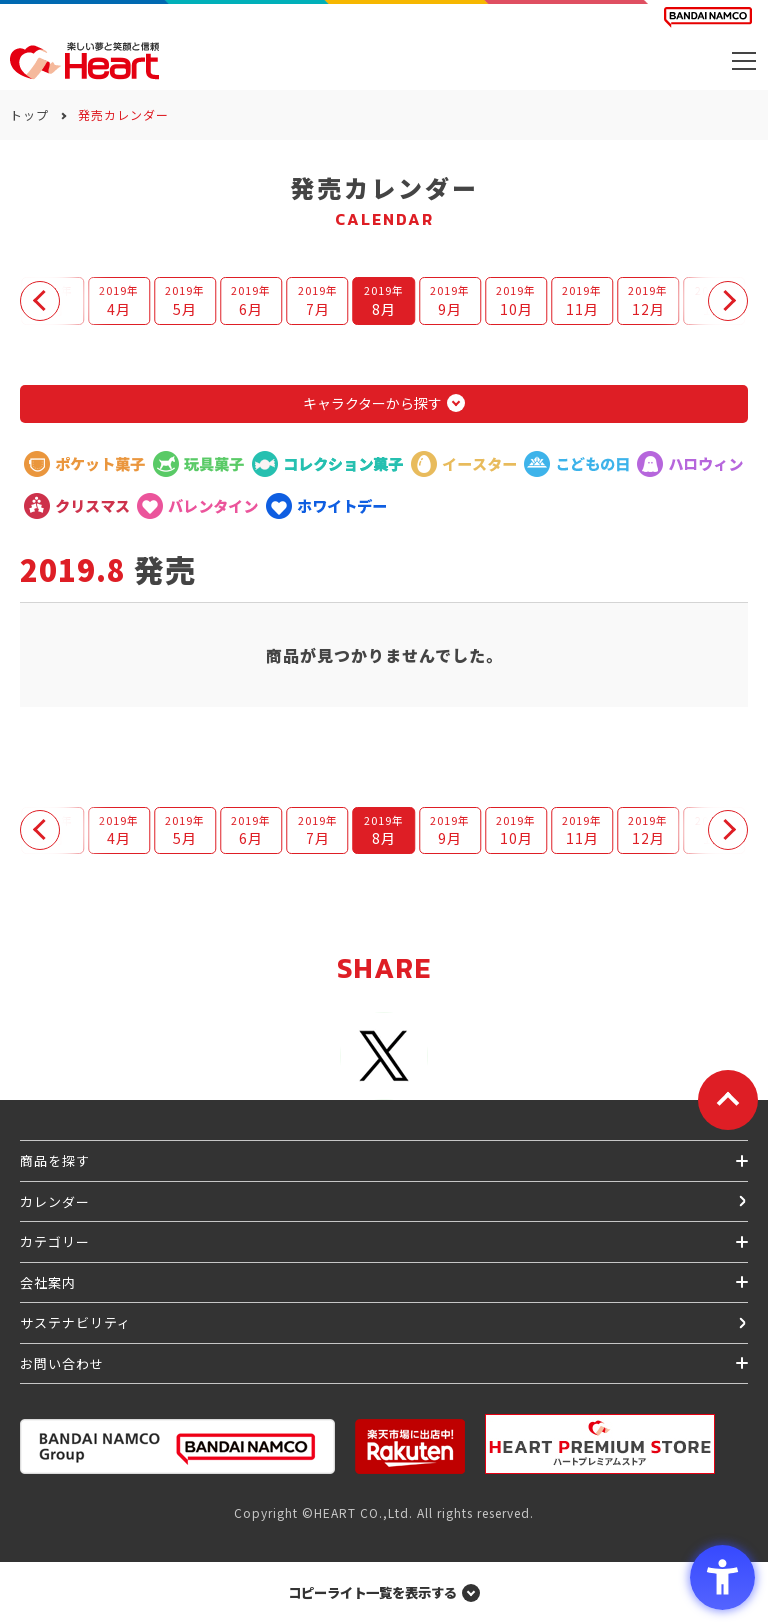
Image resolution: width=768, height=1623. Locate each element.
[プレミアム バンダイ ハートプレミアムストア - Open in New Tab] (600, 1444)
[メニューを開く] (744, 61)
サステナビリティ (75, 1322)
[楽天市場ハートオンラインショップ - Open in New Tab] (410, 1446)
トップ (29, 114)
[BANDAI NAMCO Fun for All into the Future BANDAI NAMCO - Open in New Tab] (708, 17)
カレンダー (55, 1201)
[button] (40, 301)
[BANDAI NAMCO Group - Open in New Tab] (177, 1446)
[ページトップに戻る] (728, 1100)
